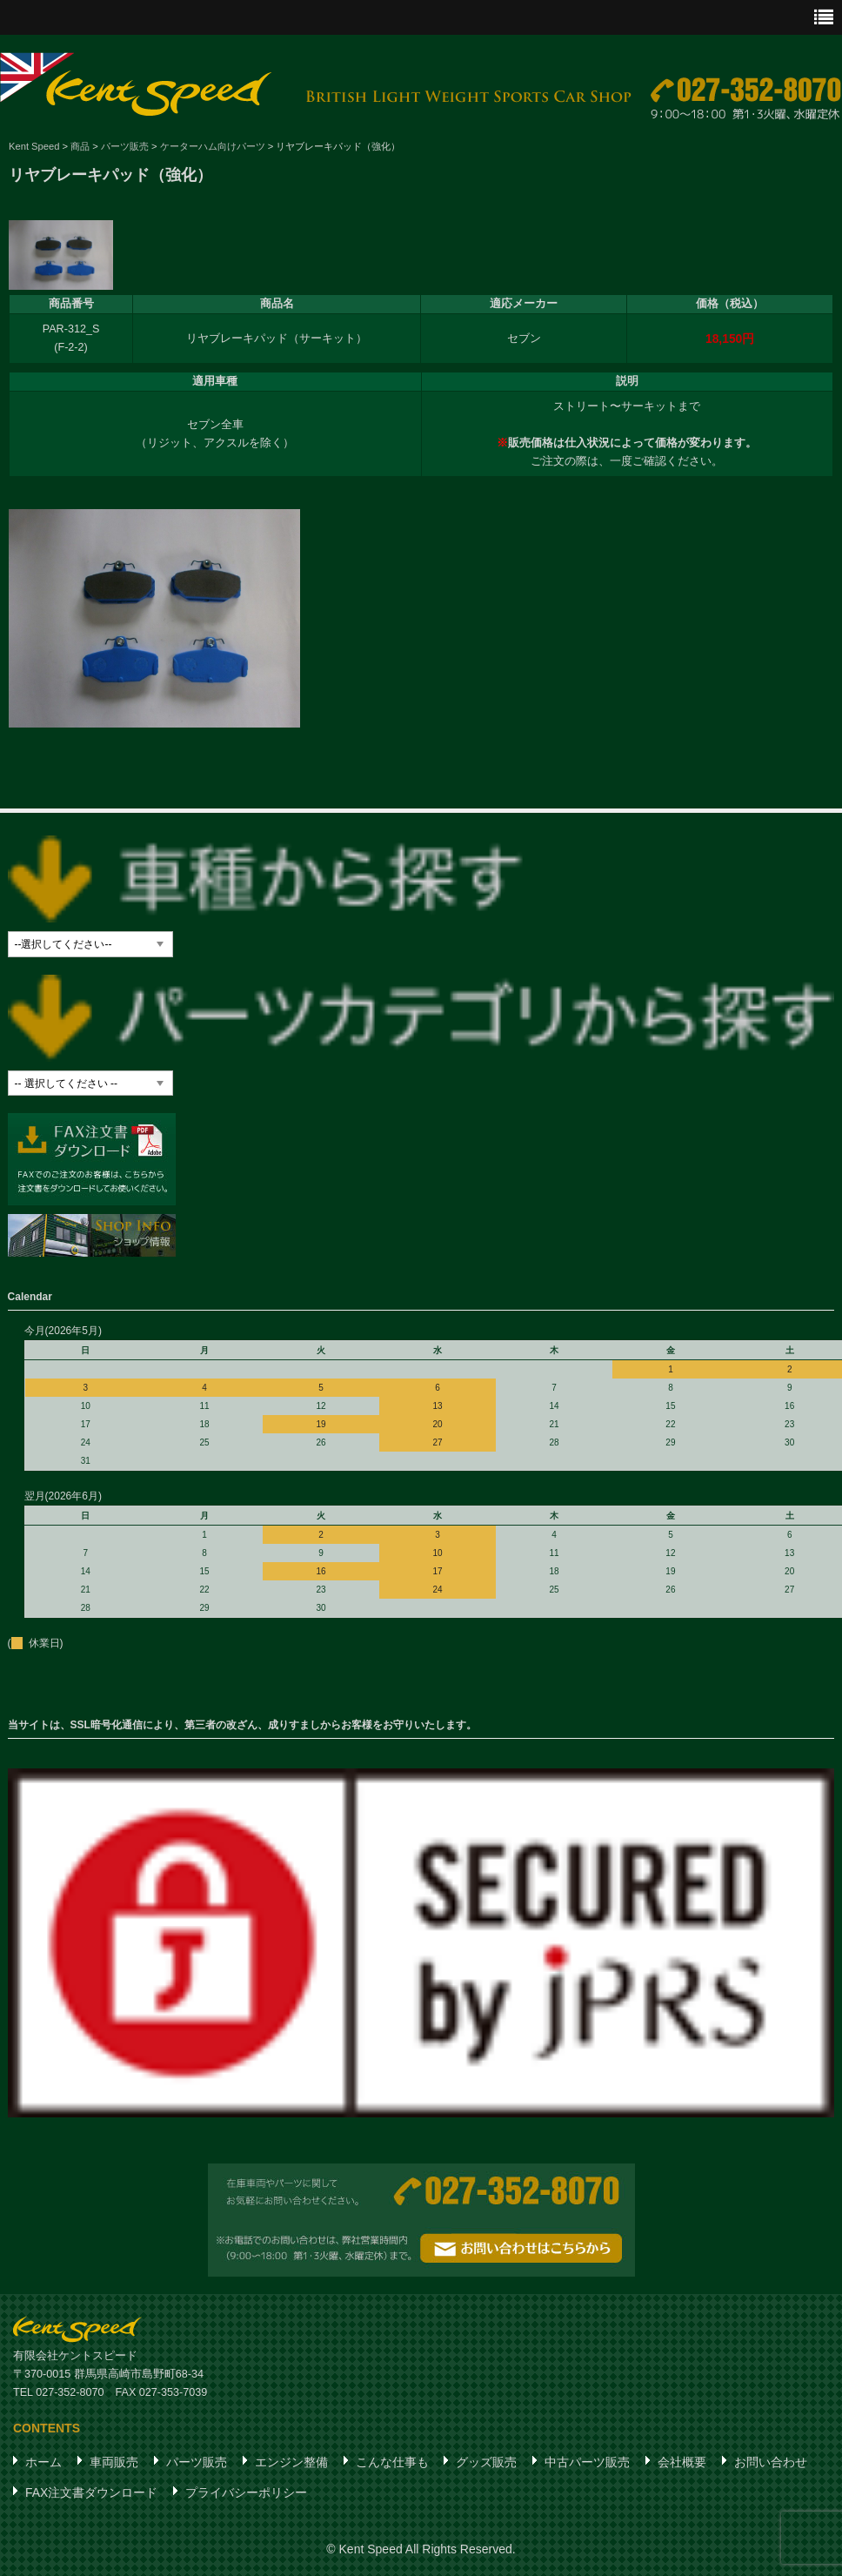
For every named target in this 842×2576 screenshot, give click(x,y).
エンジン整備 (291, 2463)
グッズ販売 (486, 2463)
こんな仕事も (392, 2463)
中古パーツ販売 (587, 2463)
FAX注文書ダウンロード (91, 2493)
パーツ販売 (196, 2463)
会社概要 (682, 2463)
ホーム (43, 2463)
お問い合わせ (770, 2463)
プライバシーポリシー (246, 2493)
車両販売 (114, 2463)
